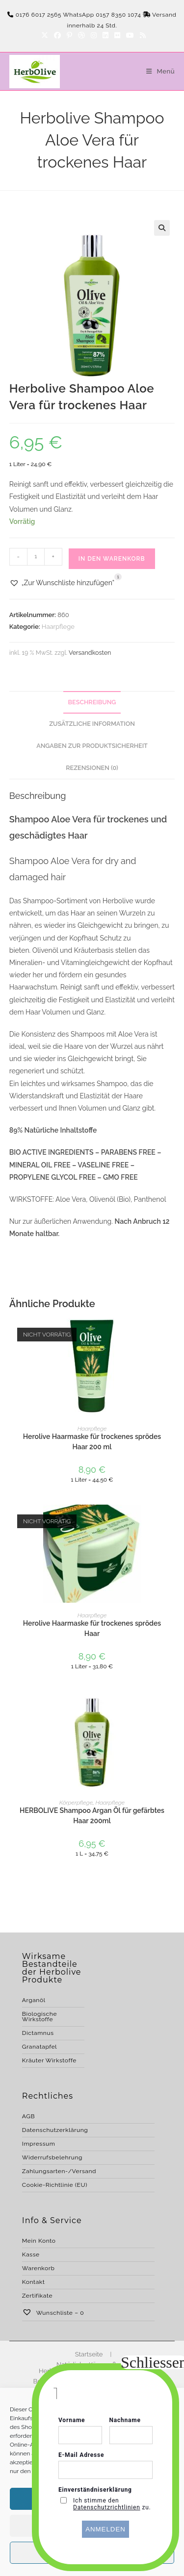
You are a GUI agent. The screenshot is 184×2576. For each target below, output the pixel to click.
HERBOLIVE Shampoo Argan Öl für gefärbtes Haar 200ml (92, 1816)
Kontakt (33, 2282)
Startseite (89, 2354)
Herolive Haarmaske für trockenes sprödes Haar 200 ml (92, 1442)
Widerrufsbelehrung (52, 2157)
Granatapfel (39, 2046)
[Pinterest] (69, 35)
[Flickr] (117, 35)
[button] (162, 228)
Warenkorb (38, 2268)
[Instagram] (94, 35)
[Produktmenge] (36, 557)
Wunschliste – (53, 2312)
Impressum (38, 2143)
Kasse (31, 2254)
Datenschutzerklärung (55, 2130)
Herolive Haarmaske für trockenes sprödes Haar (92, 1628)
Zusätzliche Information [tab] (92, 723)
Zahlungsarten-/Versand (59, 2171)
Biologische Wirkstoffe (39, 2016)
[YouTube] (130, 35)
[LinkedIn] (105, 35)
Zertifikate (37, 2295)
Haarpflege (58, 626)
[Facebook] (57, 35)
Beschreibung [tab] (92, 702)
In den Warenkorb (112, 558)
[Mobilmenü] (157, 71)
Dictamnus (38, 2033)
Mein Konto (39, 2240)
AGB (28, 2116)
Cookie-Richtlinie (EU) (54, 2184)
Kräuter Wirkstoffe (49, 2060)
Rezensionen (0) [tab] (92, 767)
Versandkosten (90, 652)
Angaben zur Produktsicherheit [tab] (92, 745)
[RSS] (141, 35)
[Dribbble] (81, 35)
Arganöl (34, 2000)
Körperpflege (76, 1802)
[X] (44, 35)
